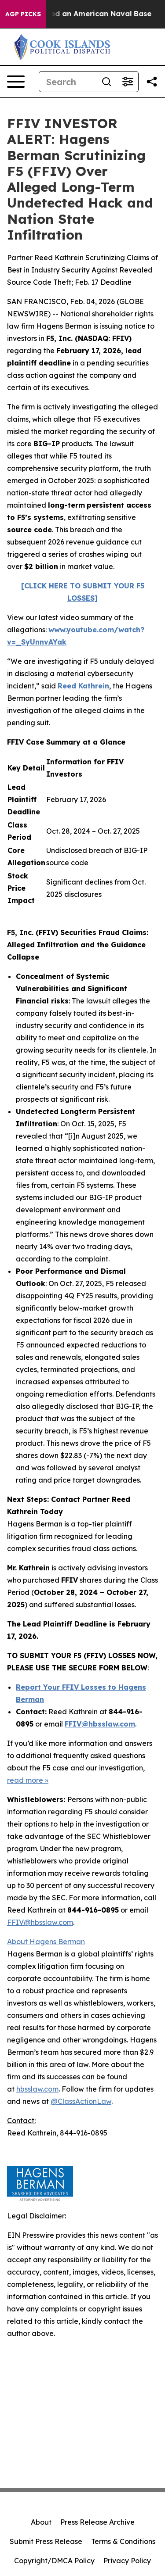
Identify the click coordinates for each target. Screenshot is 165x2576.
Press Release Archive (97, 2522)
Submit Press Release (46, 2541)
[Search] (67, 82)
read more (25, 1780)
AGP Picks (23, 14)
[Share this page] (152, 81)
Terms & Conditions (123, 2541)
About (41, 2522)
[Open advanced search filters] (127, 82)
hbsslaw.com (37, 2089)
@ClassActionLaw (81, 2101)
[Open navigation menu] (16, 81)
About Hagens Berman (46, 1941)
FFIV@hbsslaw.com (40, 1922)
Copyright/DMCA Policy (54, 2560)
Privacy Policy (127, 2560)
